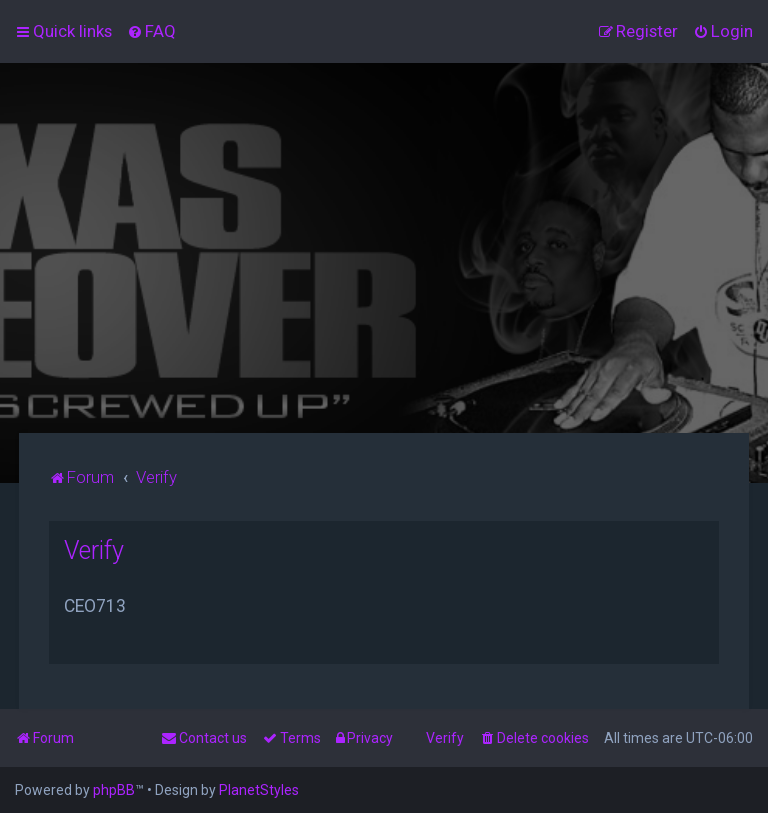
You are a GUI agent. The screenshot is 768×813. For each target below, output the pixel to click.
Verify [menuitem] (445, 738)
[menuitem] (151, 31)
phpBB (114, 790)
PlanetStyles (259, 790)
